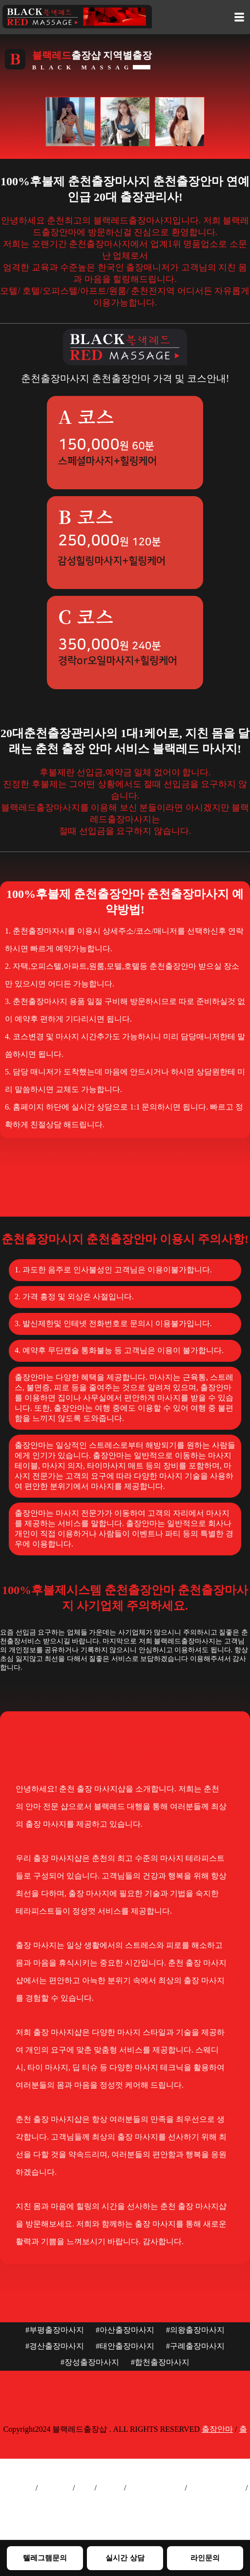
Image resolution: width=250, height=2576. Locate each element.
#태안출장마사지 (125, 2346)
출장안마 (217, 2429)
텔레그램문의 (45, 2558)
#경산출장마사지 (54, 2346)
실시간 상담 (124, 2558)
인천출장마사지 (216, 2488)
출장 (85, 2488)
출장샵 (110, 2488)
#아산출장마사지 (125, 2330)
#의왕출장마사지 (195, 2330)
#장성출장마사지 (90, 2362)
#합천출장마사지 (160, 2362)
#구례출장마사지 (195, 2346)
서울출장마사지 (155, 2488)
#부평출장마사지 (54, 2330)
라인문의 (205, 2558)
